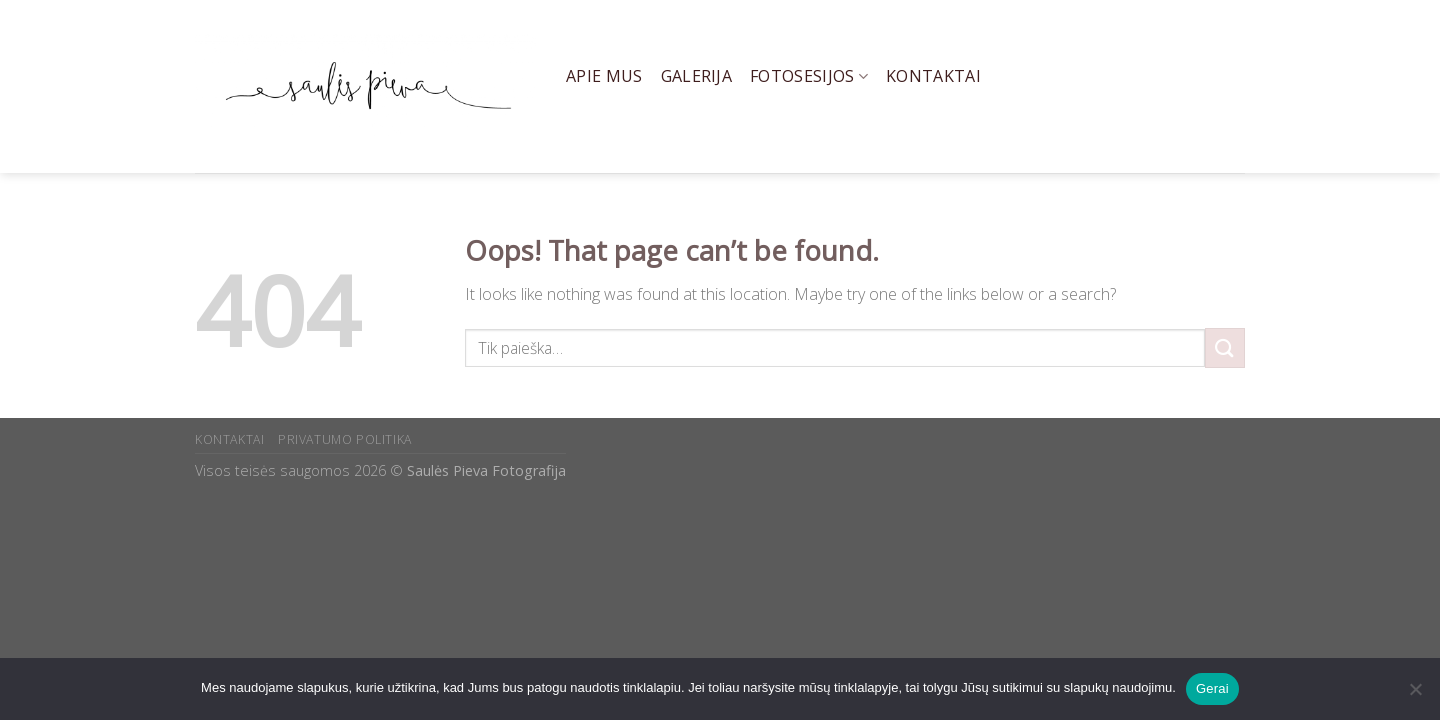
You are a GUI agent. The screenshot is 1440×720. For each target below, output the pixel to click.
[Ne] (1415, 695)
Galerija (697, 76)
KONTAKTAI (230, 439)
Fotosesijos (809, 76)
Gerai (1212, 688)
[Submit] (1225, 347)
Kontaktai (933, 76)
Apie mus (604, 76)
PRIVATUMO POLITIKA (345, 439)
